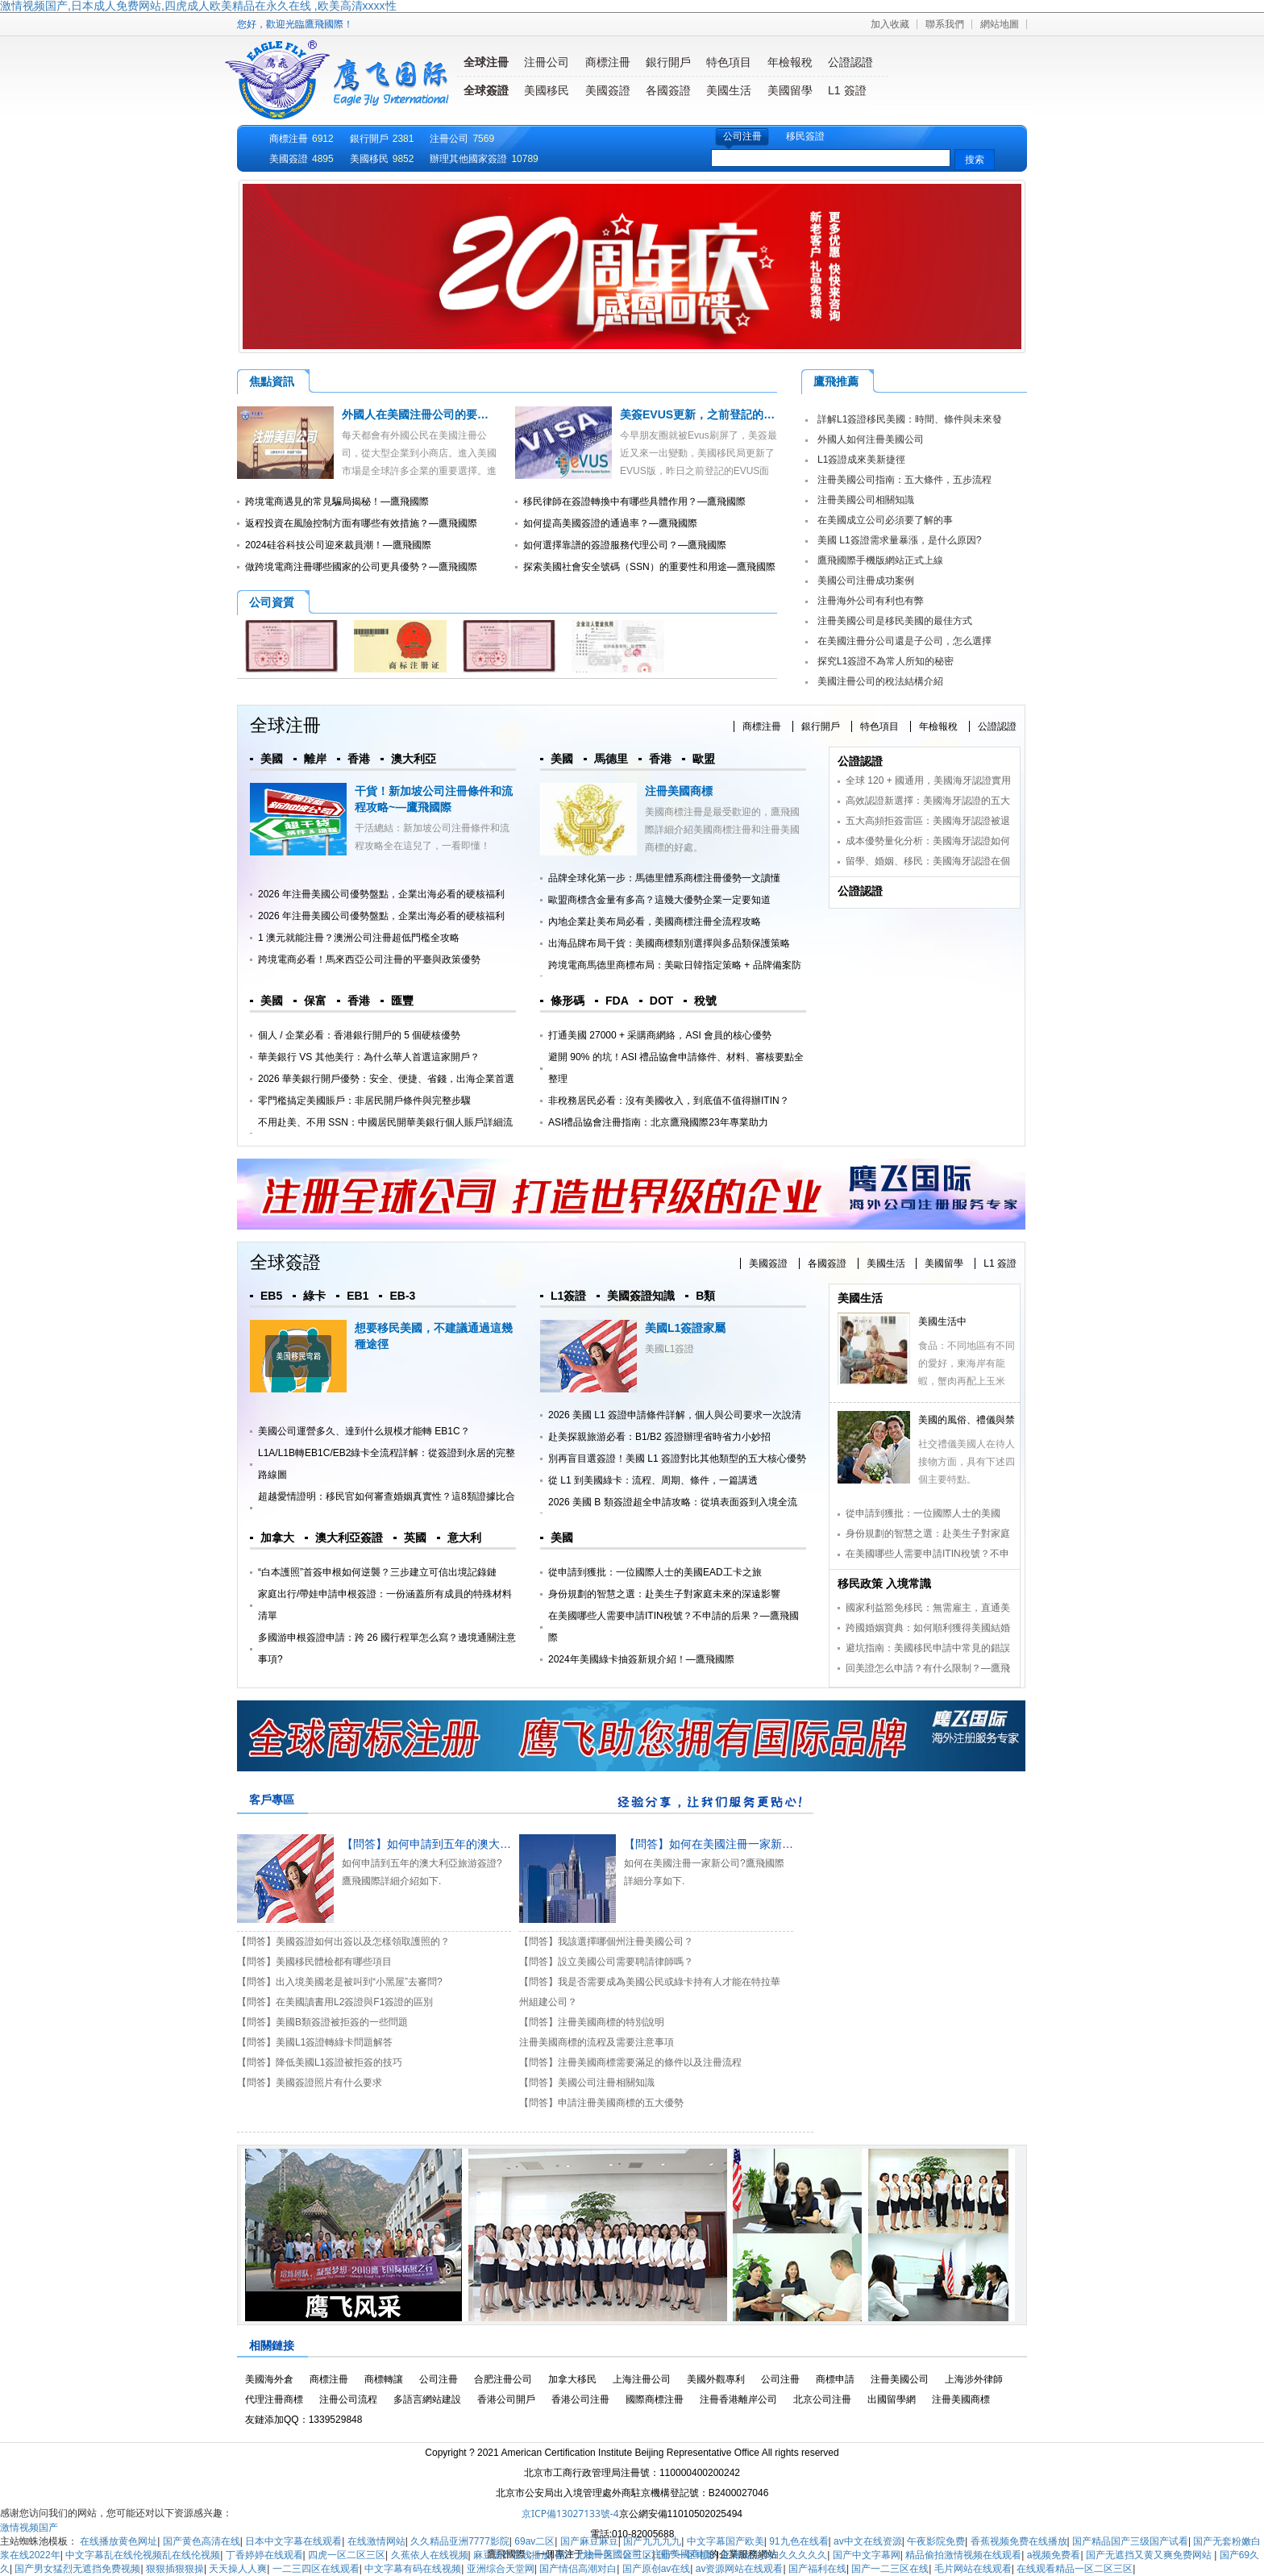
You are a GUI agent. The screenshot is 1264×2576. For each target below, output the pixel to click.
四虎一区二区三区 (346, 2555)
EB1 (357, 1295)
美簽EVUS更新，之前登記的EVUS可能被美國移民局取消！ (769, 414)
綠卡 (314, 1295)
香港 (358, 758)
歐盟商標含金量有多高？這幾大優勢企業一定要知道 (659, 899)
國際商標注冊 (655, 2399)
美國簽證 (607, 90)
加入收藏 (890, 24)
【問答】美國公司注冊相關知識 (587, 2082)
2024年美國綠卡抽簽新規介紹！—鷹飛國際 (641, 1659)
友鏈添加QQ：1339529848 (303, 2419)
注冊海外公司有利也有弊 (870, 600)
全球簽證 (486, 90)
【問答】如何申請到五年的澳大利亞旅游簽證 (455, 1843)
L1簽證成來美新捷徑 (861, 459)
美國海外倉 (269, 2379)
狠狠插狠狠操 (175, 2568)
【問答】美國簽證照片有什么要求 (309, 2082)
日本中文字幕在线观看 (293, 2541)
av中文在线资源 (868, 2541)
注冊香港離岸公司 (738, 2399)
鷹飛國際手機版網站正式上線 (880, 560)
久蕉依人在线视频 (429, 2555)
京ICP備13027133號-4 (570, 2513)
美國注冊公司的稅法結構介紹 (880, 681)
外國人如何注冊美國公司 (870, 439)
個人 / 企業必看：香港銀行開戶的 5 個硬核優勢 (359, 1035)
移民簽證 (805, 136)
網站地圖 (999, 24)
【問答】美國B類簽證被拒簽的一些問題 (322, 2022)
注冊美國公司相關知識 (865, 500)
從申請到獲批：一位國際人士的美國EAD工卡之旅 (655, 1572)
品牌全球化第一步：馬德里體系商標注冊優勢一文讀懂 (664, 878)
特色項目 (728, 62)
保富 (315, 1000)
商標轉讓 (383, 2379)
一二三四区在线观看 (316, 2568)
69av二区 (534, 2541)
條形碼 (567, 1000)
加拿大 (277, 1537)
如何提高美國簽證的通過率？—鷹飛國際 (610, 523)
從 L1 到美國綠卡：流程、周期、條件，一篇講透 (653, 1480)
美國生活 (728, 90)
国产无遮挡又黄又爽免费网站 (1150, 2555)
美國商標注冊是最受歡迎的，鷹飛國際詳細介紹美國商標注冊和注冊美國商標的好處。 (722, 829)
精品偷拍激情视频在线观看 (963, 2555)
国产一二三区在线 (890, 2568)
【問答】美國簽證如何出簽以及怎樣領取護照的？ (343, 1941)
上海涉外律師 (974, 2379)
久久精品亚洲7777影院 (459, 2541)
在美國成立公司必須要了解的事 (885, 520)
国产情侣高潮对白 (578, 2568)
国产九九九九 (652, 2541)
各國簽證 (668, 90)
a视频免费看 (1054, 2555)
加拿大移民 (572, 2379)
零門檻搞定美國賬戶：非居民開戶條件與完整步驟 (364, 1100)
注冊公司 (546, 62)
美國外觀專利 (716, 2379)
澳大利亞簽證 (349, 1537)
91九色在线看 (798, 2541)
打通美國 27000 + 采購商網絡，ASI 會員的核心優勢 (659, 1035)
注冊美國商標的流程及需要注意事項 (596, 2042)
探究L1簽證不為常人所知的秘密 (885, 661)
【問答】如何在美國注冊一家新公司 (714, 1843)
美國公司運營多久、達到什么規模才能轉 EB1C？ (364, 1431)
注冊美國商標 (679, 790)
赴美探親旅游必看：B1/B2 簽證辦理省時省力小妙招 (659, 1436)
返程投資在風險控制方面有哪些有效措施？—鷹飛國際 (361, 523)
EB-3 (402, 1295)
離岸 (315, 758)
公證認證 (850, 62)
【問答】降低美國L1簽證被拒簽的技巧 (319, 2062)
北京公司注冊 (822, 2399)
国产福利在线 (817, 2568)
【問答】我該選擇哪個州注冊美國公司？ (606, 1941)
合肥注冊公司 (503, 2379)
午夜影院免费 (936, 2541)
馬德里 (611, 758)
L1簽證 (568, 1295)
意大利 (464, 1537)
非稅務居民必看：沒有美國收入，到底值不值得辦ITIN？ (668, 1100)
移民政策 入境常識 (884, 1583)
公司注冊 (742, 136)
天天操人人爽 (238, 2568)
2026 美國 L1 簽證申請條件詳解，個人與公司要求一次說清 (674, 1415)
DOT (662, 1000)
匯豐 (402, 1000)
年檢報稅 (790, 62)
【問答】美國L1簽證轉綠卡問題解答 (315, 2042)
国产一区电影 (687, 2555)
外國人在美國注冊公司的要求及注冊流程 (443, 414)
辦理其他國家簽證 (468, 158)
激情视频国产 (29, 2527)
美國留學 (790, 90)
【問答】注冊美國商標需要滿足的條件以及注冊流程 (630, 2062)
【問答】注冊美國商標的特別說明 (591, 2022)
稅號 (705, 1000)
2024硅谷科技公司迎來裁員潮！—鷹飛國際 (338, 545)
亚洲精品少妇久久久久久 (774, 2555)
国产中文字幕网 (866, 2555)
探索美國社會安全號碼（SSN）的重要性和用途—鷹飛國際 (649, 566)
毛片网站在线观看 (973, 2568)
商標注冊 (607, 62)
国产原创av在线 (656, 2568)
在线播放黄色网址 (118, 2541)
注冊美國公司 (900, 2379)
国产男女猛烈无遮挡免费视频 (77, 2568)
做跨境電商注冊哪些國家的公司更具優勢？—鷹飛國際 (361, 566)
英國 (415, 1537)
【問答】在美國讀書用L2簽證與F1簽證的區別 (335, 2002)
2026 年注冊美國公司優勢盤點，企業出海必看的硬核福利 (381, 894)
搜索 (974, 159)
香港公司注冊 (580, 2399)
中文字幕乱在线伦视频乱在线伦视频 (142, 2555)
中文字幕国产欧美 (725, 2541)
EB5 (271, 1295)
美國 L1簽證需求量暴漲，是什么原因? (899, 540)
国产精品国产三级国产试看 (1130, 2541)
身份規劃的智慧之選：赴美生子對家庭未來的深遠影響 (664, 1594)
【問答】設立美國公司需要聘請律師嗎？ (606, 1961)
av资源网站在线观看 (740, 2568)
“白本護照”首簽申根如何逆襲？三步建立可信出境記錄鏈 (377, 1572)
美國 (271, 758)
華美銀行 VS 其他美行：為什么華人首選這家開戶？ (369, 1057)
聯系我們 (944, 24)
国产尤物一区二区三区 (603, 2555)
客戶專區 (271, 1799)
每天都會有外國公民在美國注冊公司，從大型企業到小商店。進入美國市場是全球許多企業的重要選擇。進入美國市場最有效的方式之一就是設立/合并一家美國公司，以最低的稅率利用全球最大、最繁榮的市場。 (367, 471)
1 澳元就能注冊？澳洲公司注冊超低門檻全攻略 (358, 937)
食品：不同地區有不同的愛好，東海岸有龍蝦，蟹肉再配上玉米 (966, 1363)
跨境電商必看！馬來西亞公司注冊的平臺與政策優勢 (369, 959)
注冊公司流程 (348, 2399)
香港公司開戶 (506, 2399)
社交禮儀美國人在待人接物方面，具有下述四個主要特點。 (966, 1461)
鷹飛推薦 (836, 381)
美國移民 (546, 90)
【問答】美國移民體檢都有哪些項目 (314, 1961)
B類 (705, 1295)
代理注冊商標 (274, 2399)
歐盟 (703, 758)
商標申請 (835, 2379)
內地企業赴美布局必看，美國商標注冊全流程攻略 (654, 921)
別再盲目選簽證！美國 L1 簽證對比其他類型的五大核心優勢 (677, 1458)
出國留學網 (891, 2399)
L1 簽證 (847, 90)
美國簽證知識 (641, 1295)
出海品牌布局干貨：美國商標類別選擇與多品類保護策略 (669, 943)
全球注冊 (486, 62)
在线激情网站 (376, 2541)
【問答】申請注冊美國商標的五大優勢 (601, 2102)
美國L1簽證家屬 (685, 1327)
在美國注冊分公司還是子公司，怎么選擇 (904, 641)
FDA (617, 1000)
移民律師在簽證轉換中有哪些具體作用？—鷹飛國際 (634, 501)
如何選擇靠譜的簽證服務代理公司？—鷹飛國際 (624, 545)
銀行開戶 (668, 62)
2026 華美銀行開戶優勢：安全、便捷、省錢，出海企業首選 (386, 1078)
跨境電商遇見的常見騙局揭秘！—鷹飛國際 (337, 501)
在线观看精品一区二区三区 (1075, 2568)
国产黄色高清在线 (201, 2541)
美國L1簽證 (669, 1349)
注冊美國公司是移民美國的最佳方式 (894, 620)
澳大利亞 (413, 758)
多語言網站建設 (427, 2399)
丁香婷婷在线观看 (264, 2555)
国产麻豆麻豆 (589, 2541)
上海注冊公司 (642, 2379)
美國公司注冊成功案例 (865, 580)
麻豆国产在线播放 (512, 2555)
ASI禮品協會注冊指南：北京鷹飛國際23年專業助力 (658, 1122)
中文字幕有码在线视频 (412, 2568)
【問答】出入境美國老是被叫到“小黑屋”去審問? (340, 1981)
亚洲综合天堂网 (500, 2568)
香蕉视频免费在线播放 (1019, 2541)
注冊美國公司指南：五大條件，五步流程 (904, 479)
